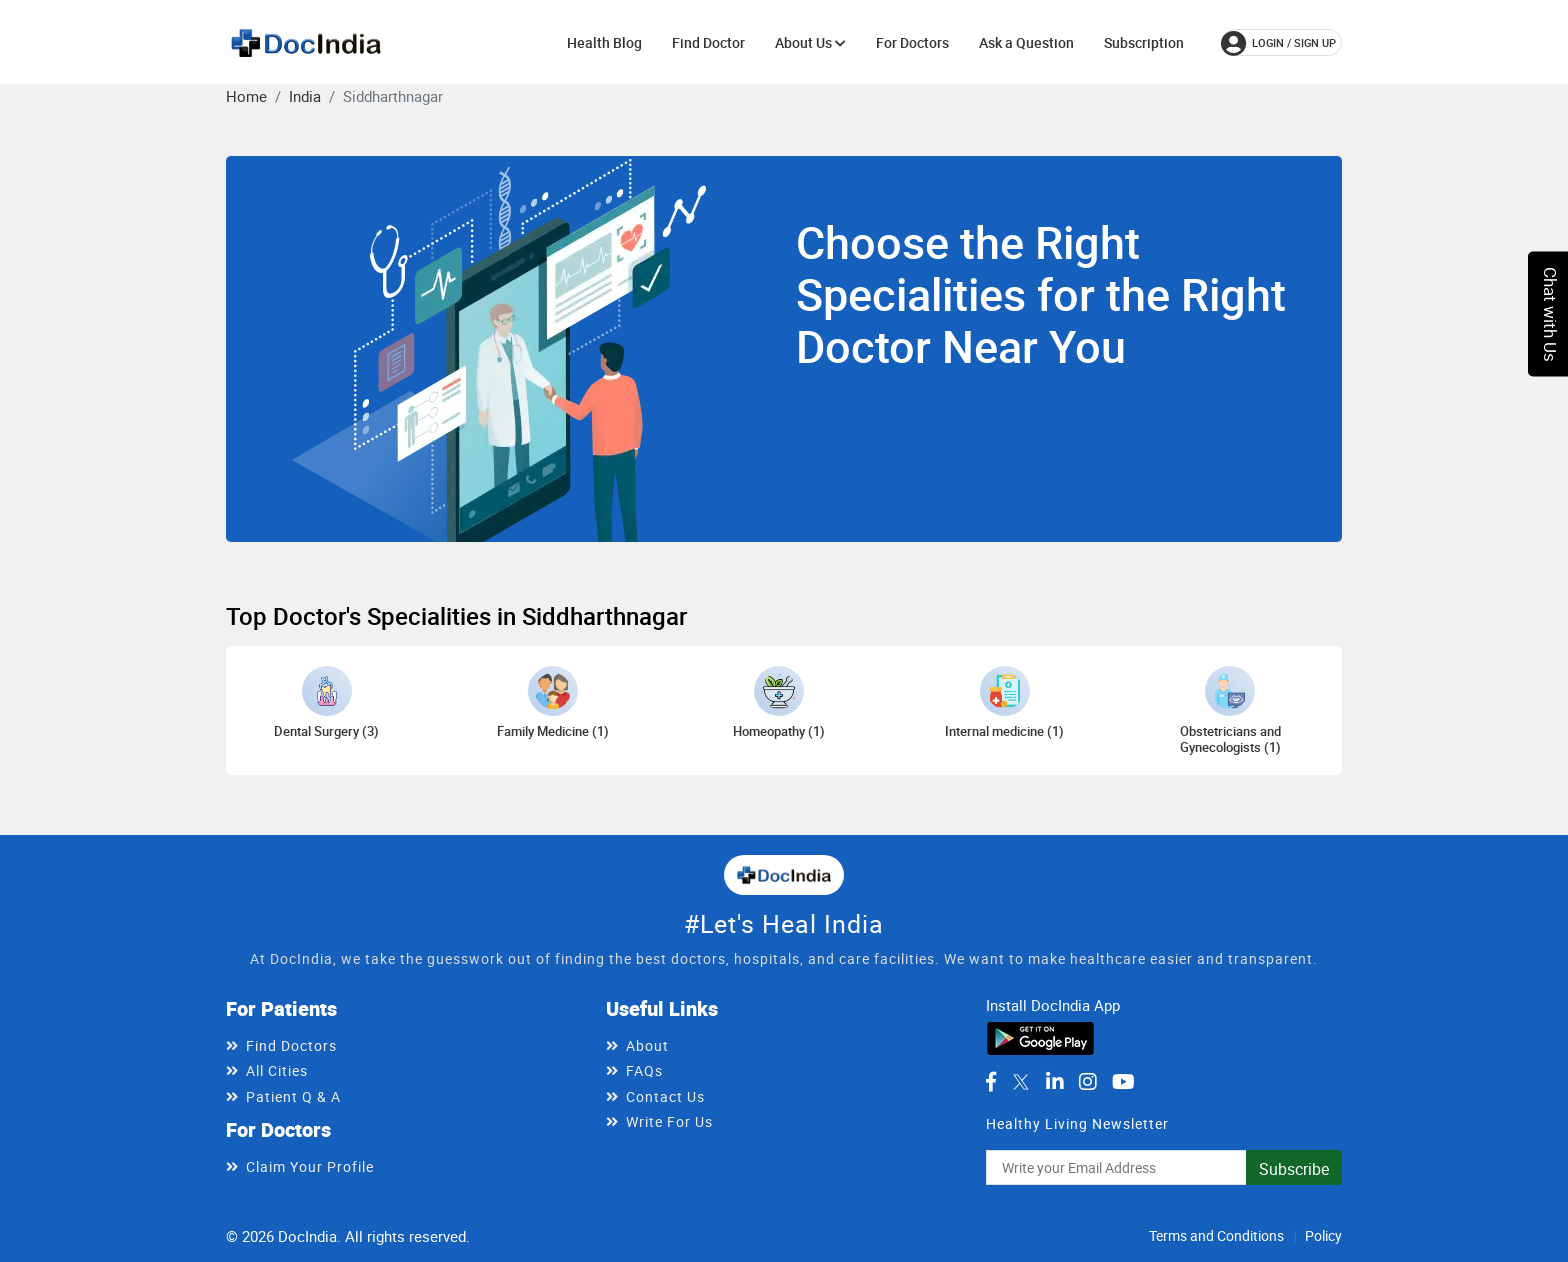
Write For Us (669, 1121)
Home (246, 96)
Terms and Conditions (1216, 1235)
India (305, 96)
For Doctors (912, 42)
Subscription (1144, 42)
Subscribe (1294, 1169)
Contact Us (665, 1096)
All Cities (277, 1070)
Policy (1323, 1235)
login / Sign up (1278, 43)
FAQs (644, 1070)
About (647, 1045)
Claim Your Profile (310, 1166)
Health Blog (604, 42)
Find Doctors (291, 1045)
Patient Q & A (293, 1096)
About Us (810, 42)
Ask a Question (1026, 42)
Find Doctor (708, 42)
